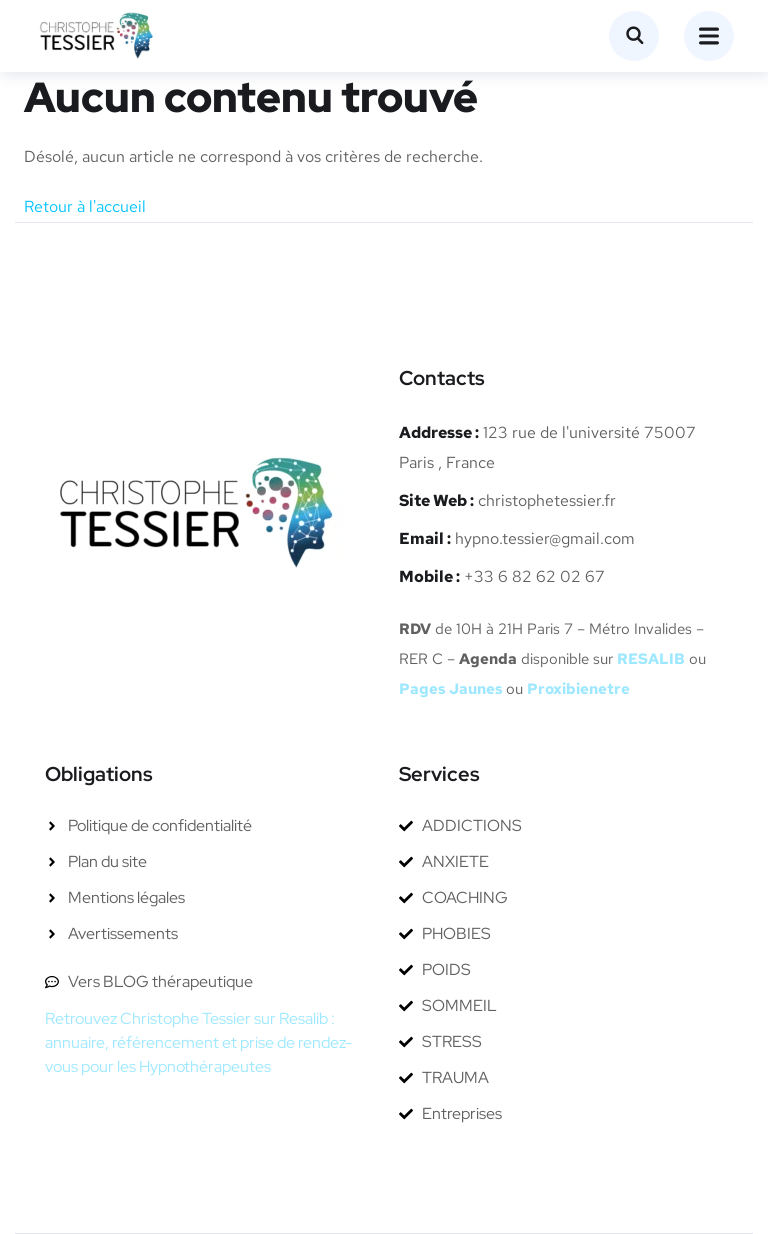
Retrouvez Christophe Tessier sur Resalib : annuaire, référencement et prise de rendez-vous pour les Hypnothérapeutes (198, 1042)
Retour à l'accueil (85, 206)
